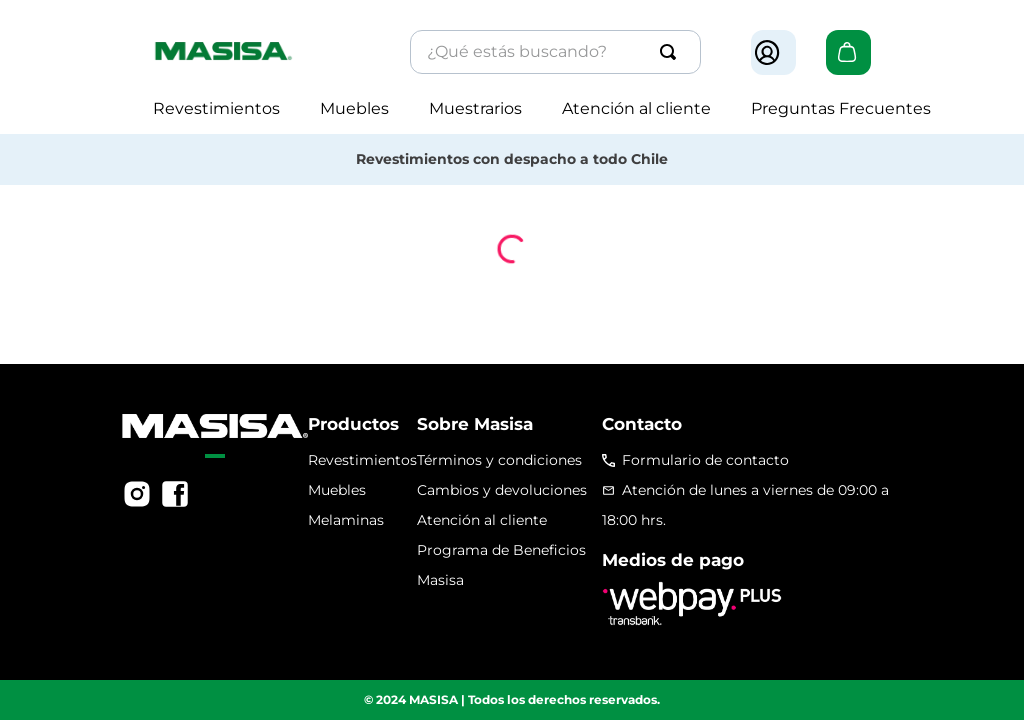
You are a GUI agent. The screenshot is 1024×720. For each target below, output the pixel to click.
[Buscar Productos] (672, 52)
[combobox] (555, 52)
